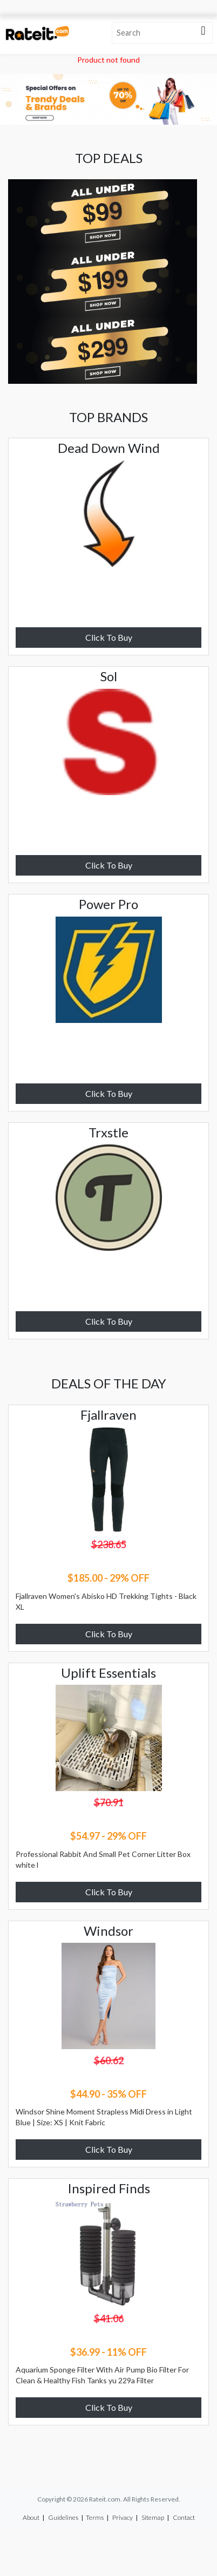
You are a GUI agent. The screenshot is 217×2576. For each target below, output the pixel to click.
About (31, 2517)
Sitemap (152, 2517)
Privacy (122, 2517)
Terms (95, 2517)
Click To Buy (108, 637)
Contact (184, 2517)
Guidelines (63, 2517)
